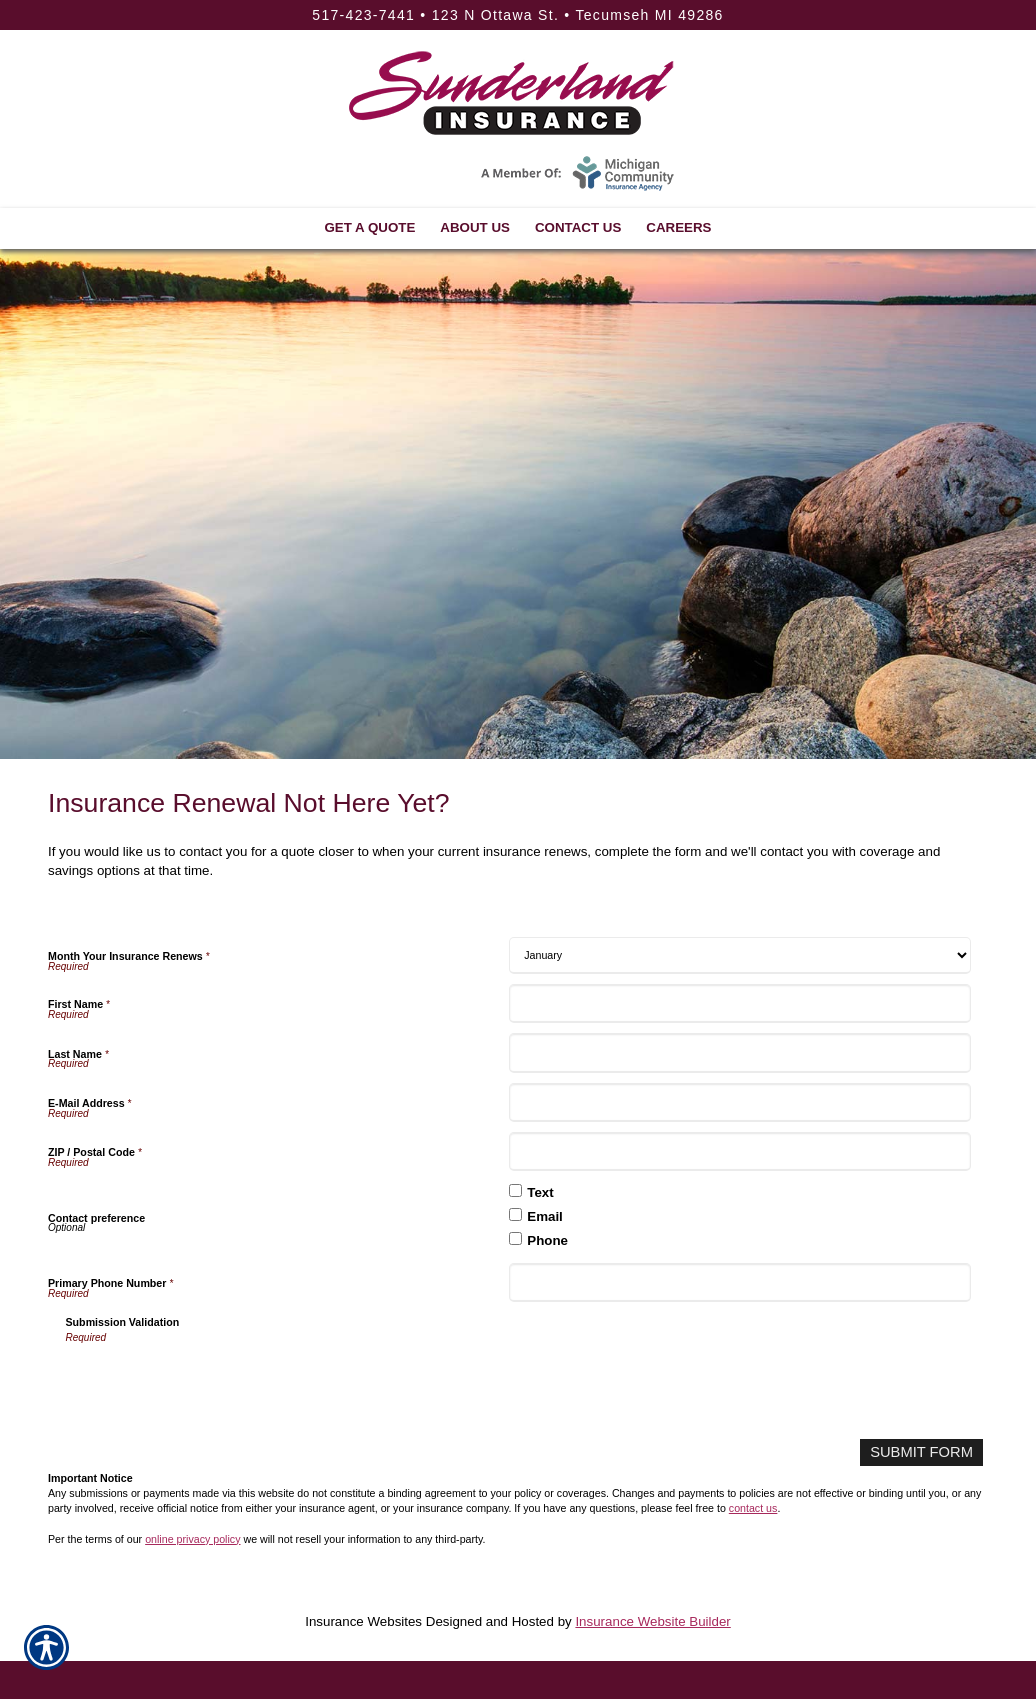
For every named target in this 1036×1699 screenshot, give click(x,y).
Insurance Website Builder (652, 1619)
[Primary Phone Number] (739, 1282)
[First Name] (739, 1003)
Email (545, 1216)
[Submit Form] (926, 1451)
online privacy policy (192, 1537)
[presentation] (218, 1385)
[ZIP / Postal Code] (739, 1151)
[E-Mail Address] (739, 1102)
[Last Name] (739, 1052)
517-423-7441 (363, 15)
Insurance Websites (363, 1619)
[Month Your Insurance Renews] (739, 955)
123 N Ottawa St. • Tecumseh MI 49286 (578, 15)
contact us (753, 1506)
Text (540, 1192)
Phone (547, 1240)
